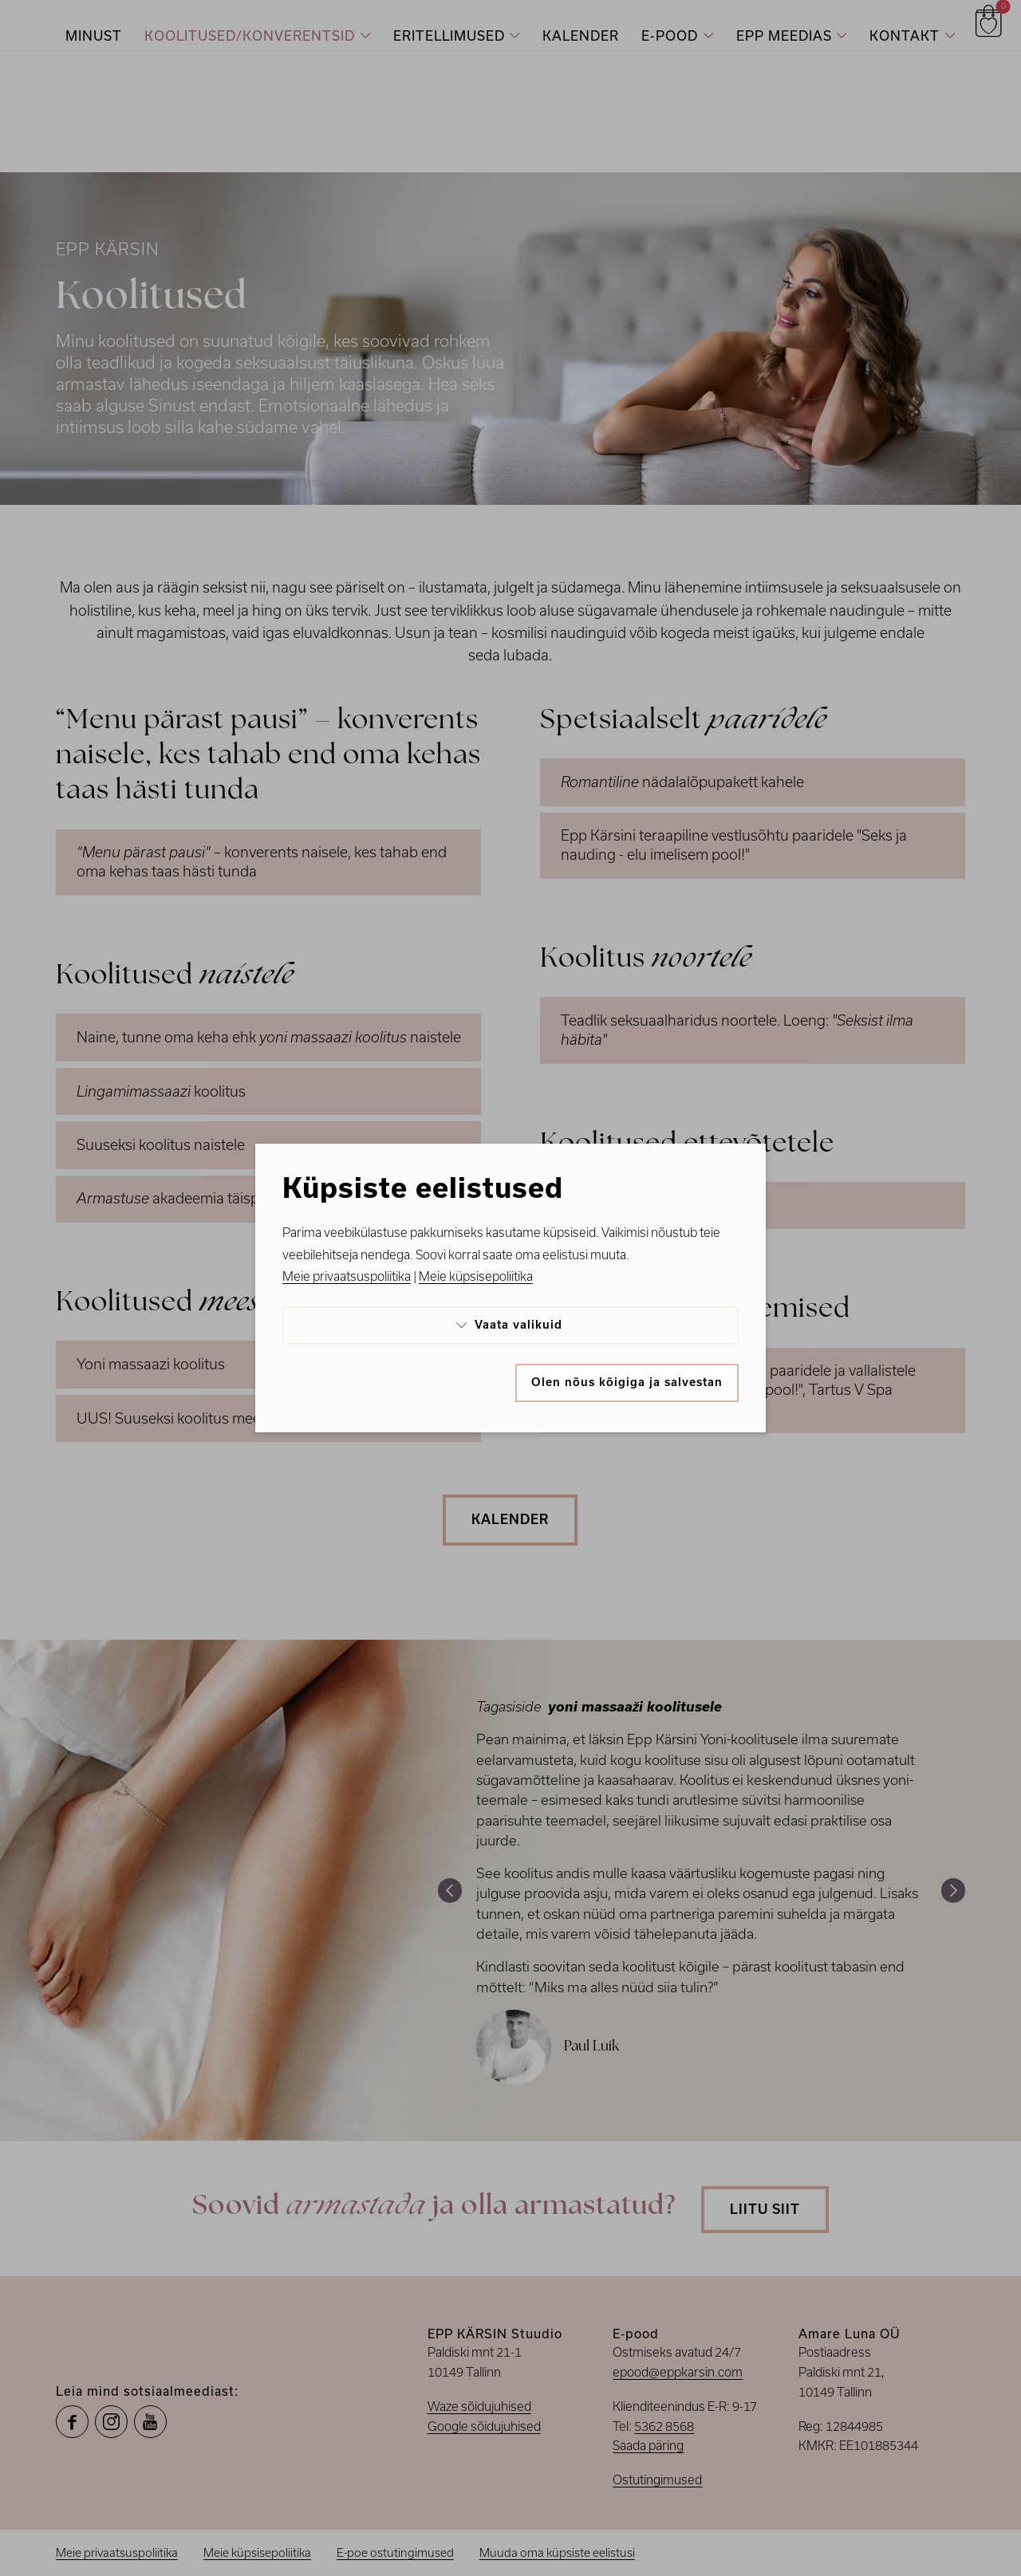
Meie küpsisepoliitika (476, 1276)
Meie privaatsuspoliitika (346, 1276)
